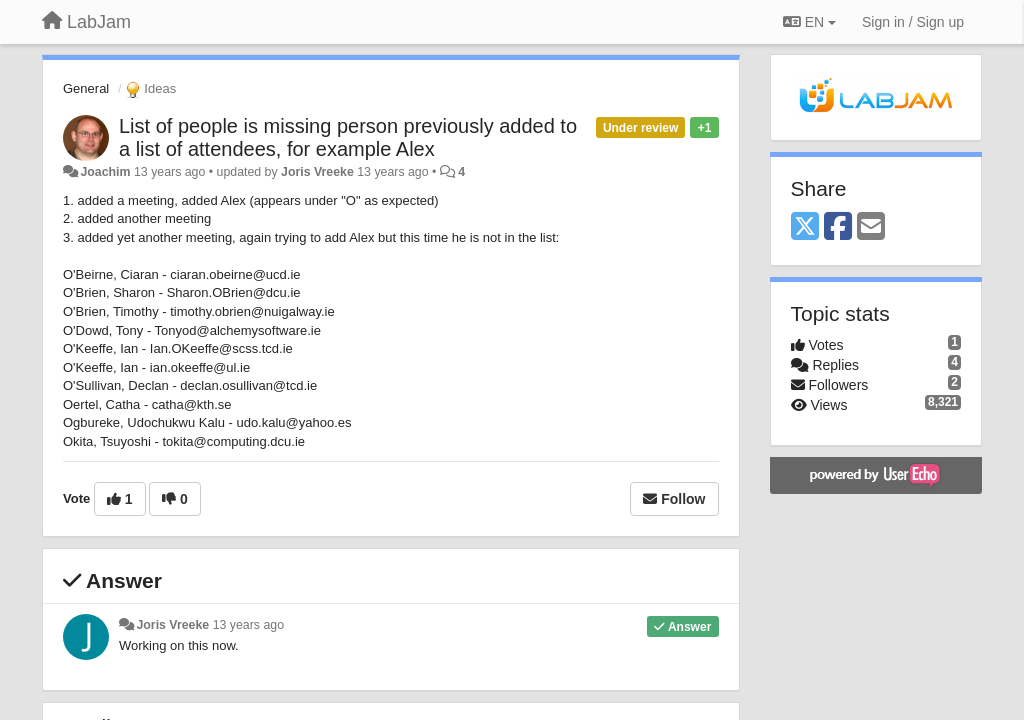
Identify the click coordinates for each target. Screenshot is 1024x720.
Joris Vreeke (317, 172)
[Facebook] (838, 227)
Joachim (105, 172)
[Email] (871, 227)
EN (809, 22)
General (86, 88)
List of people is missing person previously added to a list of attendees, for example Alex (348, 137)
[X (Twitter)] (805, 227)
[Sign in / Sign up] (913, 22)
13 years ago (248, 625)
